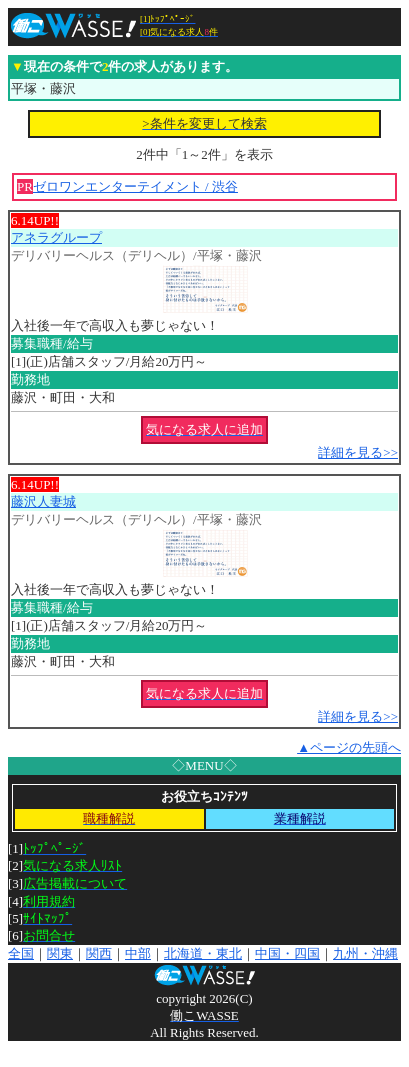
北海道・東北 (203, 953)
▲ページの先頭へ (349, 747)
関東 (60, 953)
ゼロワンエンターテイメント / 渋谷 (135, 186)
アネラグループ (56, 237)
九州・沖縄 (365, 953)
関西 (99, 953)
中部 (138, 953)
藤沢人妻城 (43, 501)
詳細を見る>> (358, 452)
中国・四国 (287, 953)
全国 (21, 953)
